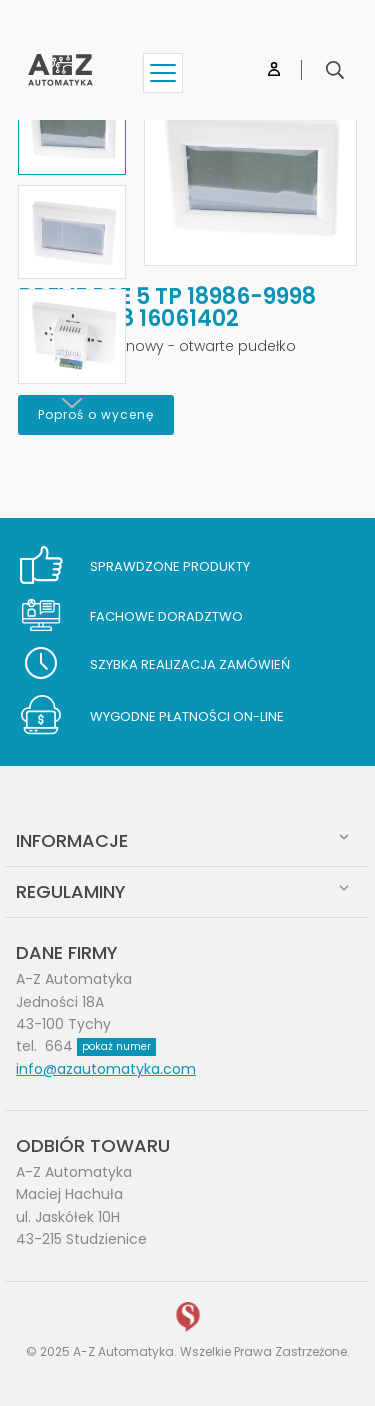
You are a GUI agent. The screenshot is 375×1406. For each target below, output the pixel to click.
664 (100, 1046)
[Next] (72, 403)
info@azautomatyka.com (106, 1069)
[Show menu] (163, 73)
